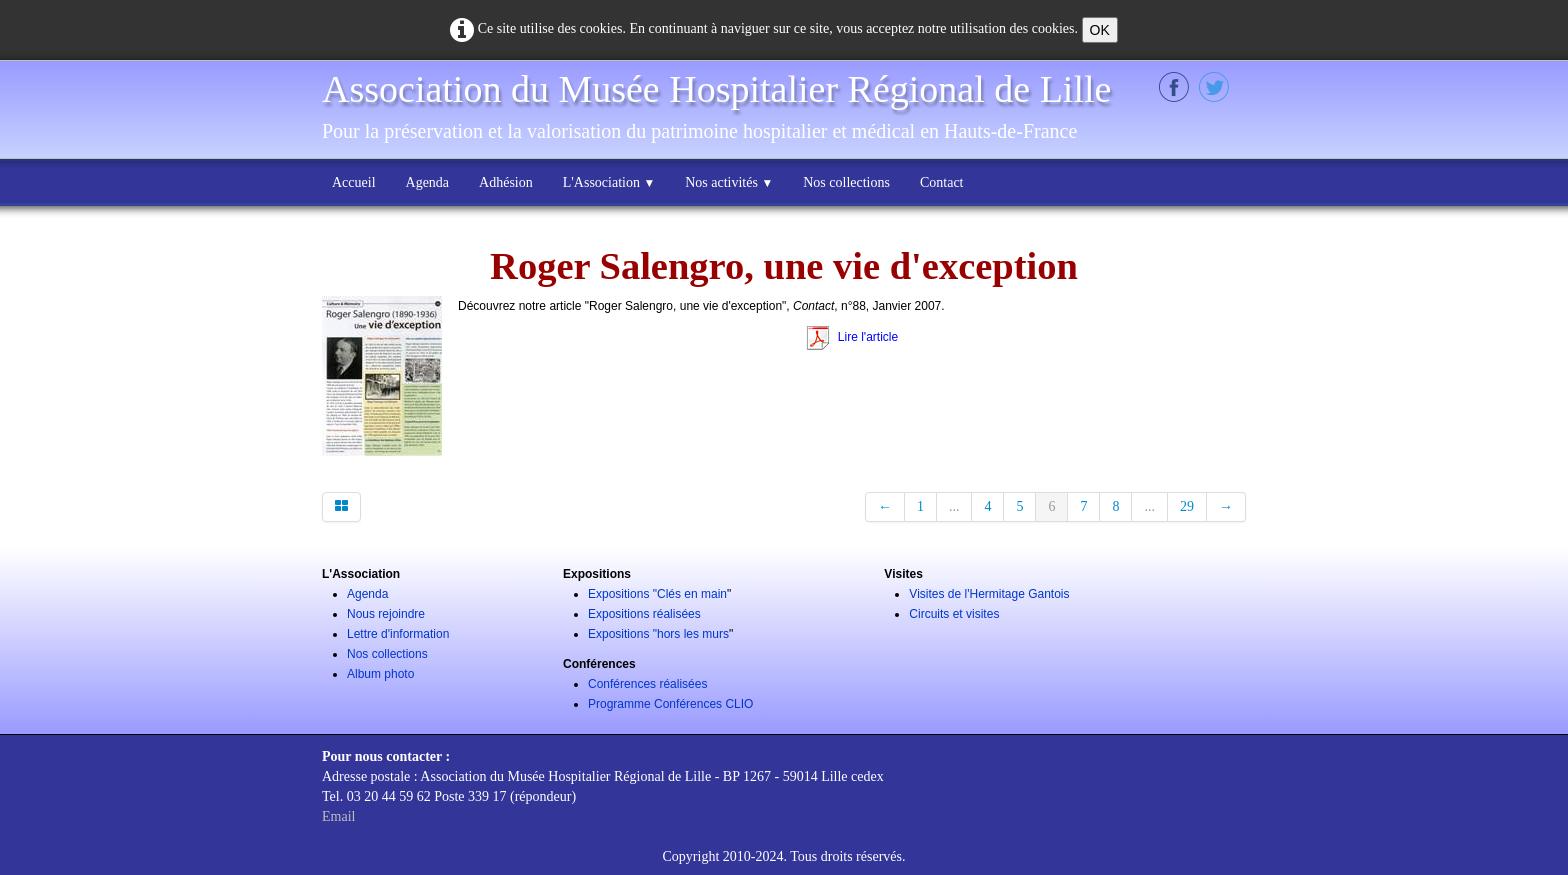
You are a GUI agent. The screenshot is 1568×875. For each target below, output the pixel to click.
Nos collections (846, 182)
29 (1187, 506)
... (954, 506)
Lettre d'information (398, 634)
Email (338, 816)
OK (1100, 30)
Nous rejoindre (386, 614)
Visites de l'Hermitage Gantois (989, 594)
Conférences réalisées (647, 684)
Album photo (380, 674)
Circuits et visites (954, 614)
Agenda (428, 182)
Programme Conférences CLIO (670, 704)
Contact (942, 182)
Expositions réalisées (644, 614)
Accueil (354, 182)
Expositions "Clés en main (657, 594)
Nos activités (729, 182)
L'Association (609, 182)
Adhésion (506, 182)
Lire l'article (852, 337)
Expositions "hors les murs (658, 634)
